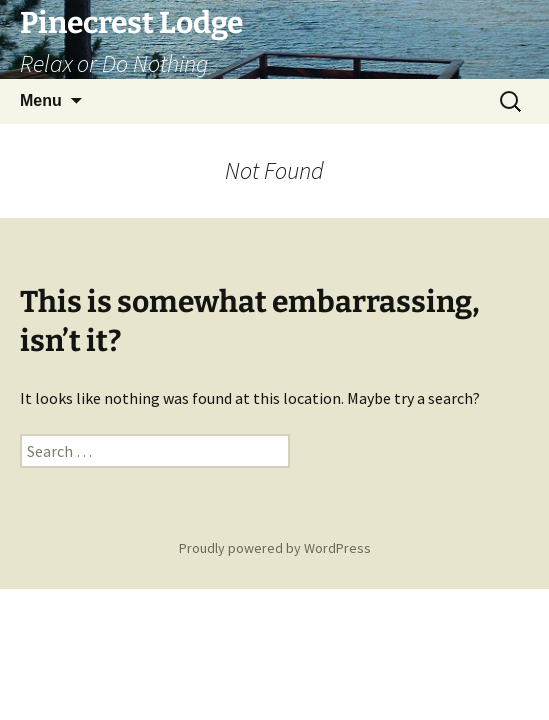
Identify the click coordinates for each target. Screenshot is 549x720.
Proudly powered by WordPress (275, 548)
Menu (41, 100)
